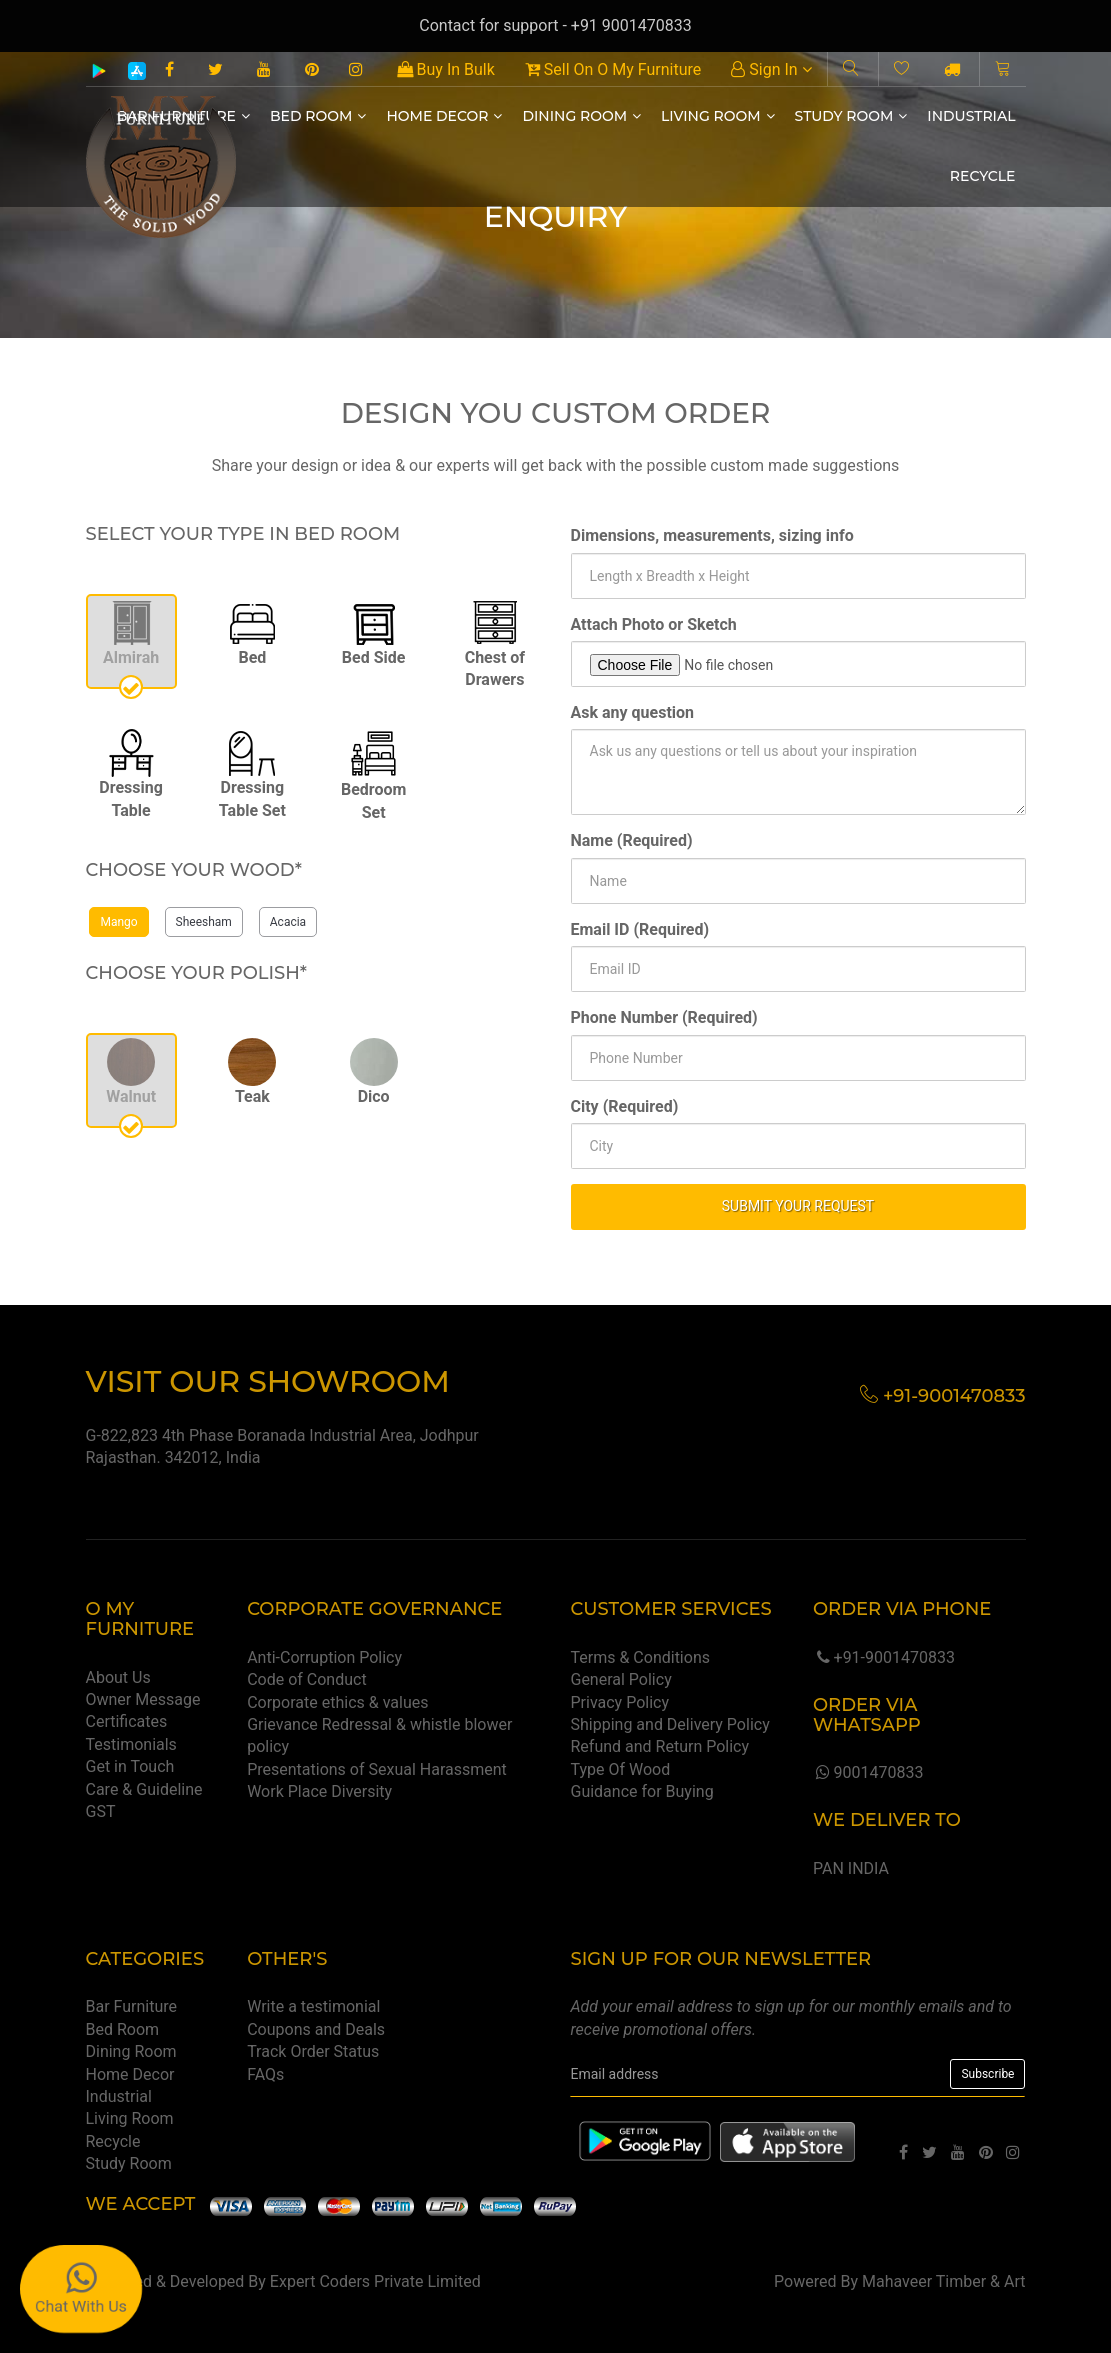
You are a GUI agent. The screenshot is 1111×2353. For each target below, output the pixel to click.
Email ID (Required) (640, 929)
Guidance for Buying (641, 1791)
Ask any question (633, 712)
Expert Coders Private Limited (375, 2281)
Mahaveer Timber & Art (944, 2281)
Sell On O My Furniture (613, 69)
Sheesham (204, 922)
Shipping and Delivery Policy (669, 1724)
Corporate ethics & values (337, 1702)
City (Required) (625, 1106)
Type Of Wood (620, 1769)
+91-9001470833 (884, 1657)
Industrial (971, 116)
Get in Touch (130, 1766)
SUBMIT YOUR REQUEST (798, 1206)
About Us (118, 1677)
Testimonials (131, 1744)
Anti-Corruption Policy (324, 1657)
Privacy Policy (619, 1702)
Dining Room (581, 116)
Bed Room (318, 116)
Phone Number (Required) (664, 1017)
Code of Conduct (307, 1679)
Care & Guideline (144, 1789)
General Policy (620, 1679)
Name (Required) (632, 840)
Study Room (851, 116)
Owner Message (143, 1699)
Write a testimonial (313, 2006)
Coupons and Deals (316, 2029)
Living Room (718, 116)
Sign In (771, 69)
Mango (118, 922)
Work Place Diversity (319, 1791)
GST (101, 1811)
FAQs (265, 2074)
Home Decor (444, 116)
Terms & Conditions (640, 1657)
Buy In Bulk (446, 69)
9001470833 (868, 1772)
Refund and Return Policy (659, 1746)
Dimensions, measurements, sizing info (712, 535)
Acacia (288, 922)
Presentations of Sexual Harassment (377, 1769)
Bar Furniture (132, 2006)
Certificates (127, 1721)
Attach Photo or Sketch (654, 624)
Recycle (983, 176)
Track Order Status (313, 2051)
